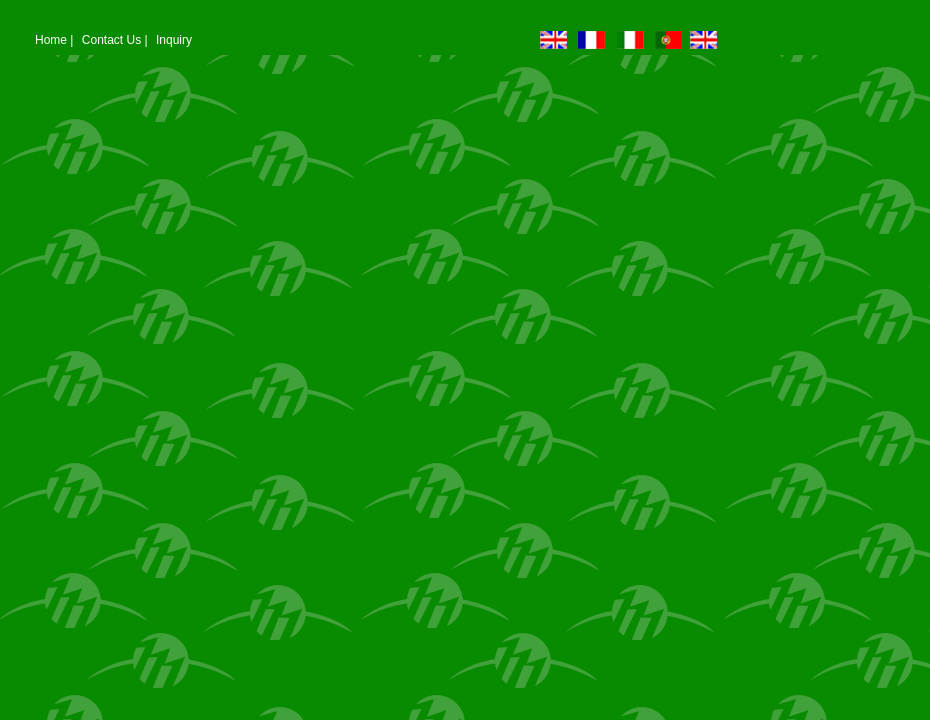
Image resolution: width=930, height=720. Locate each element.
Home (51, 40)
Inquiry (174, 40)
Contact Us (111, 40)
